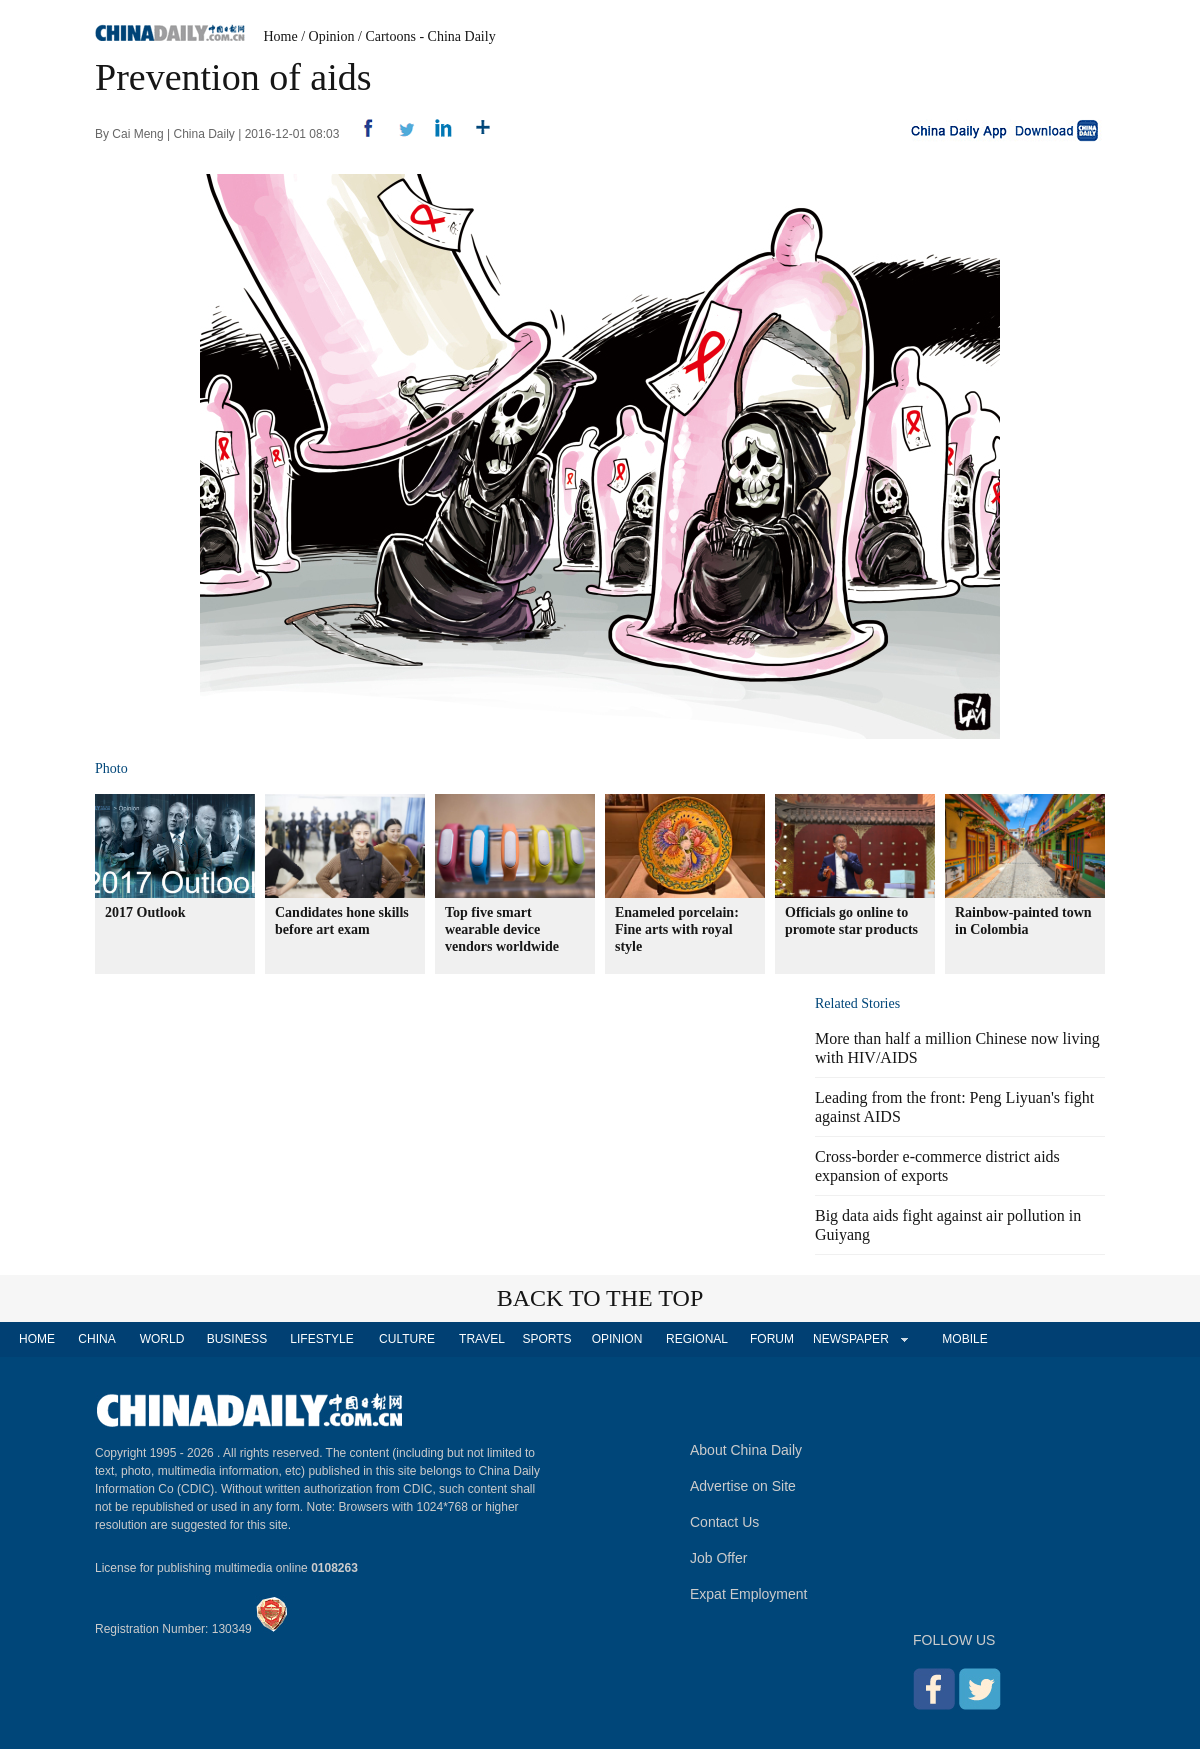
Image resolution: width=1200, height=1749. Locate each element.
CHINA (96, 1339)
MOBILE (964, 1339)
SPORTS (546, 1339)
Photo (111, 768)
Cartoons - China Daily (430, 36)
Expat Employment (749, 1594)
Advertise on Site (743, 1486)
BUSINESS (237, 1339)
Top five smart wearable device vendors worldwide (502, 929)
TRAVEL (482, 1339)
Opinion (332, 36)
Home (281, 36)
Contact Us (724, 1522)
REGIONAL (697, 1339)
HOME (37, 1339)
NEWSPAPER (850, 1339)
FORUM (772, 1339)
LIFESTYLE (321, 1339)
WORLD (162, 1339)
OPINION (617, 1339)
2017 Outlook (145, 912)
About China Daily (746, 1450)
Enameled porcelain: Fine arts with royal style (677, 929)
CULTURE (407, 1339)
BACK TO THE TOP (600, 1298)
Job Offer (718, 1558)
